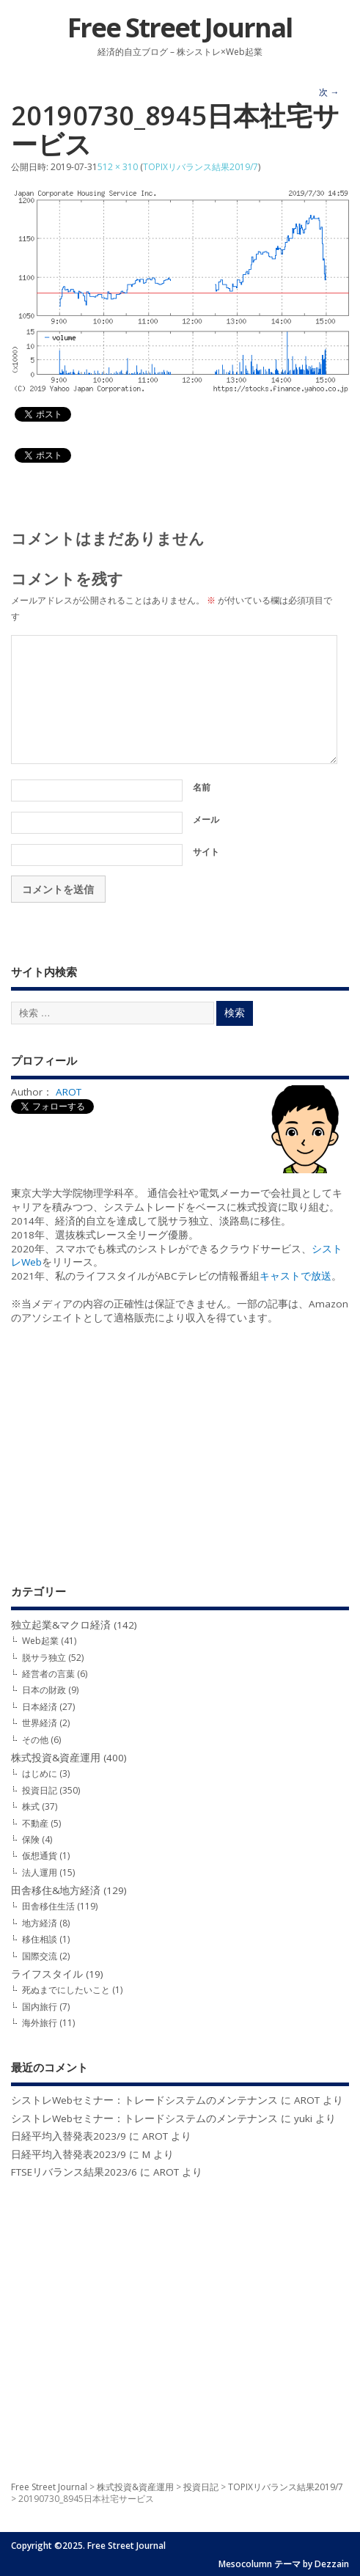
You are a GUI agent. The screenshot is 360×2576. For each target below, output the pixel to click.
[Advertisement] (180, 1454)
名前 (201, 787)
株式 (31, 1806)
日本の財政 (44, 1690)
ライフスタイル (47, 1974)
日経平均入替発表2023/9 (68, 2136)
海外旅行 (39, 2023)
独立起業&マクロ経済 (61, 1625)
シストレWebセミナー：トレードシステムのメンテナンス (144, 2100)
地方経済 (39, 1923)
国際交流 (39, 1956)
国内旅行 (39, 2006)
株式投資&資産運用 (55, 1757)
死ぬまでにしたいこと (66, 1990)
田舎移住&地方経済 (55, 1890)
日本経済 (39, 1706)
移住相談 (39, 1939)
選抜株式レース (91, 1234)
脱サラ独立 (44, 1657)
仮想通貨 (39, 1855)
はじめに (39, 1773)
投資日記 (39, 1790)
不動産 (35, 1823)
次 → (329, 92)
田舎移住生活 (48, 1906)
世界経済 (39, 1723)
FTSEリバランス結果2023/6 (74, 2172)
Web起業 (40, 1640)
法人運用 (39, 1872)
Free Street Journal (179, 27)
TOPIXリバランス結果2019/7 (200, 167)
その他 (35, 1739)
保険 (31, 1839)
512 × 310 (118, 167)
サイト (206, 851)
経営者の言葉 (48, 1673)
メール (206, 819)
